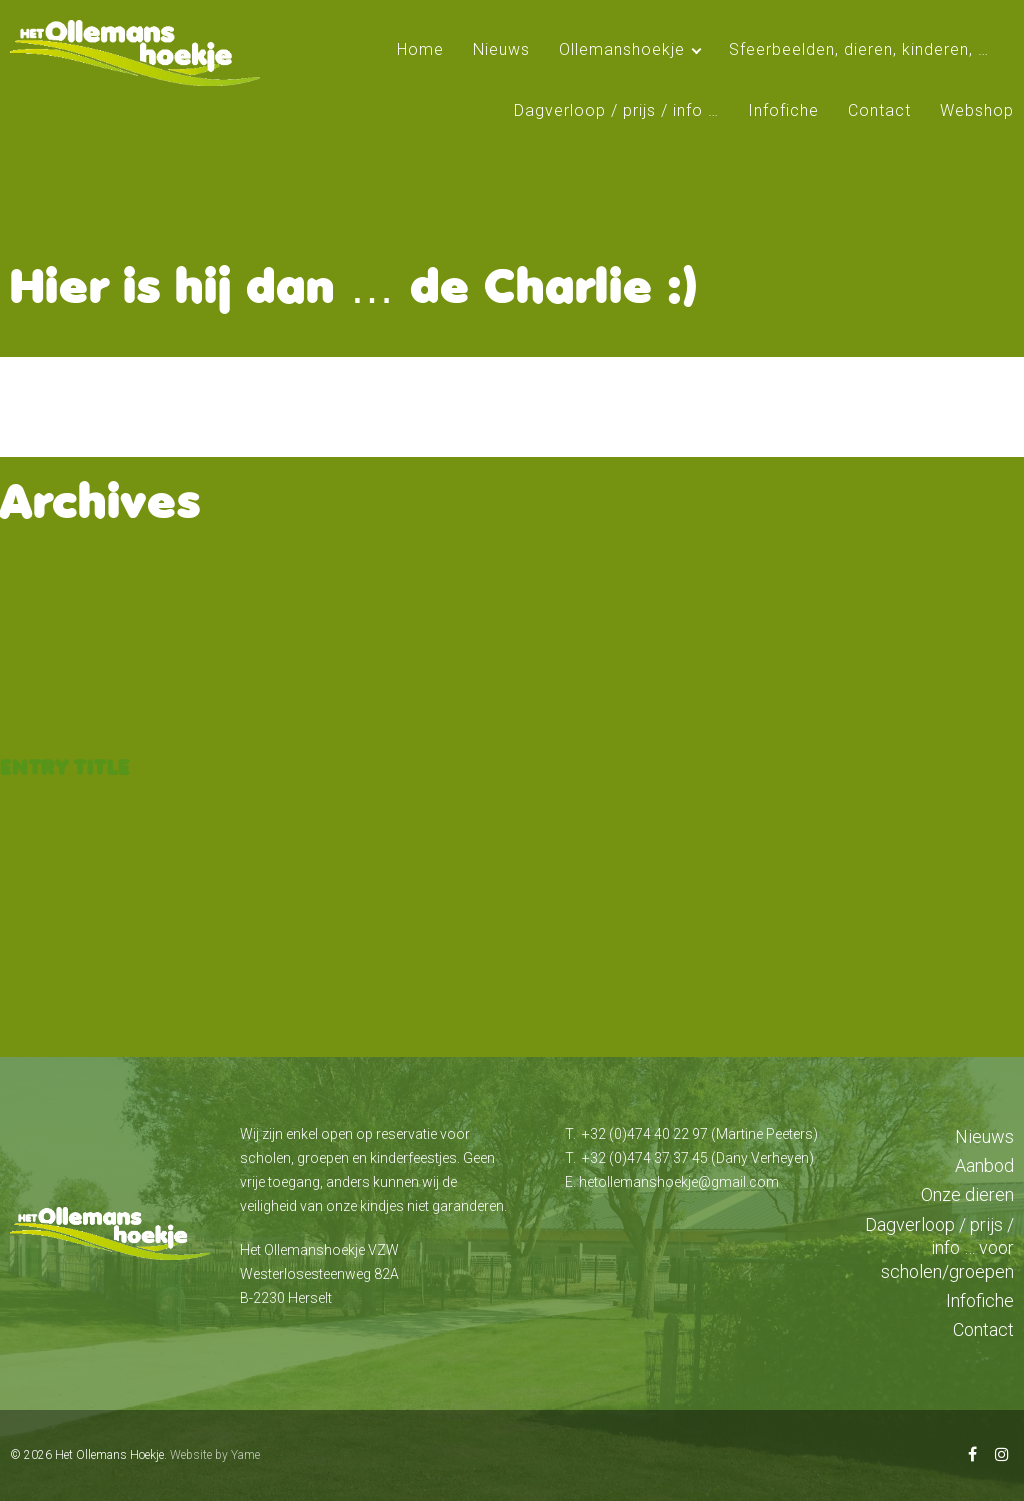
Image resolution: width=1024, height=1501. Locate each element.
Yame (245, 1455)
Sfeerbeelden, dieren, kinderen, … (859, 49)
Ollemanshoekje (622, 49)
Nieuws (501, 49)
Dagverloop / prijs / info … (616, 110)
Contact (879, 110)
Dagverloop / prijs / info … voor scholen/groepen (939, 1248)
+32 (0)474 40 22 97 (645, 1134)
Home (420, 49)
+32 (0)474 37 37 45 (645, 1158)
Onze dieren (967, 1194)
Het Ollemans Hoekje (109, 1455)
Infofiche (783, 110)
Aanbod (984, 1165)
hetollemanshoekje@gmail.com (679, 1182)
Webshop (977, 110)
